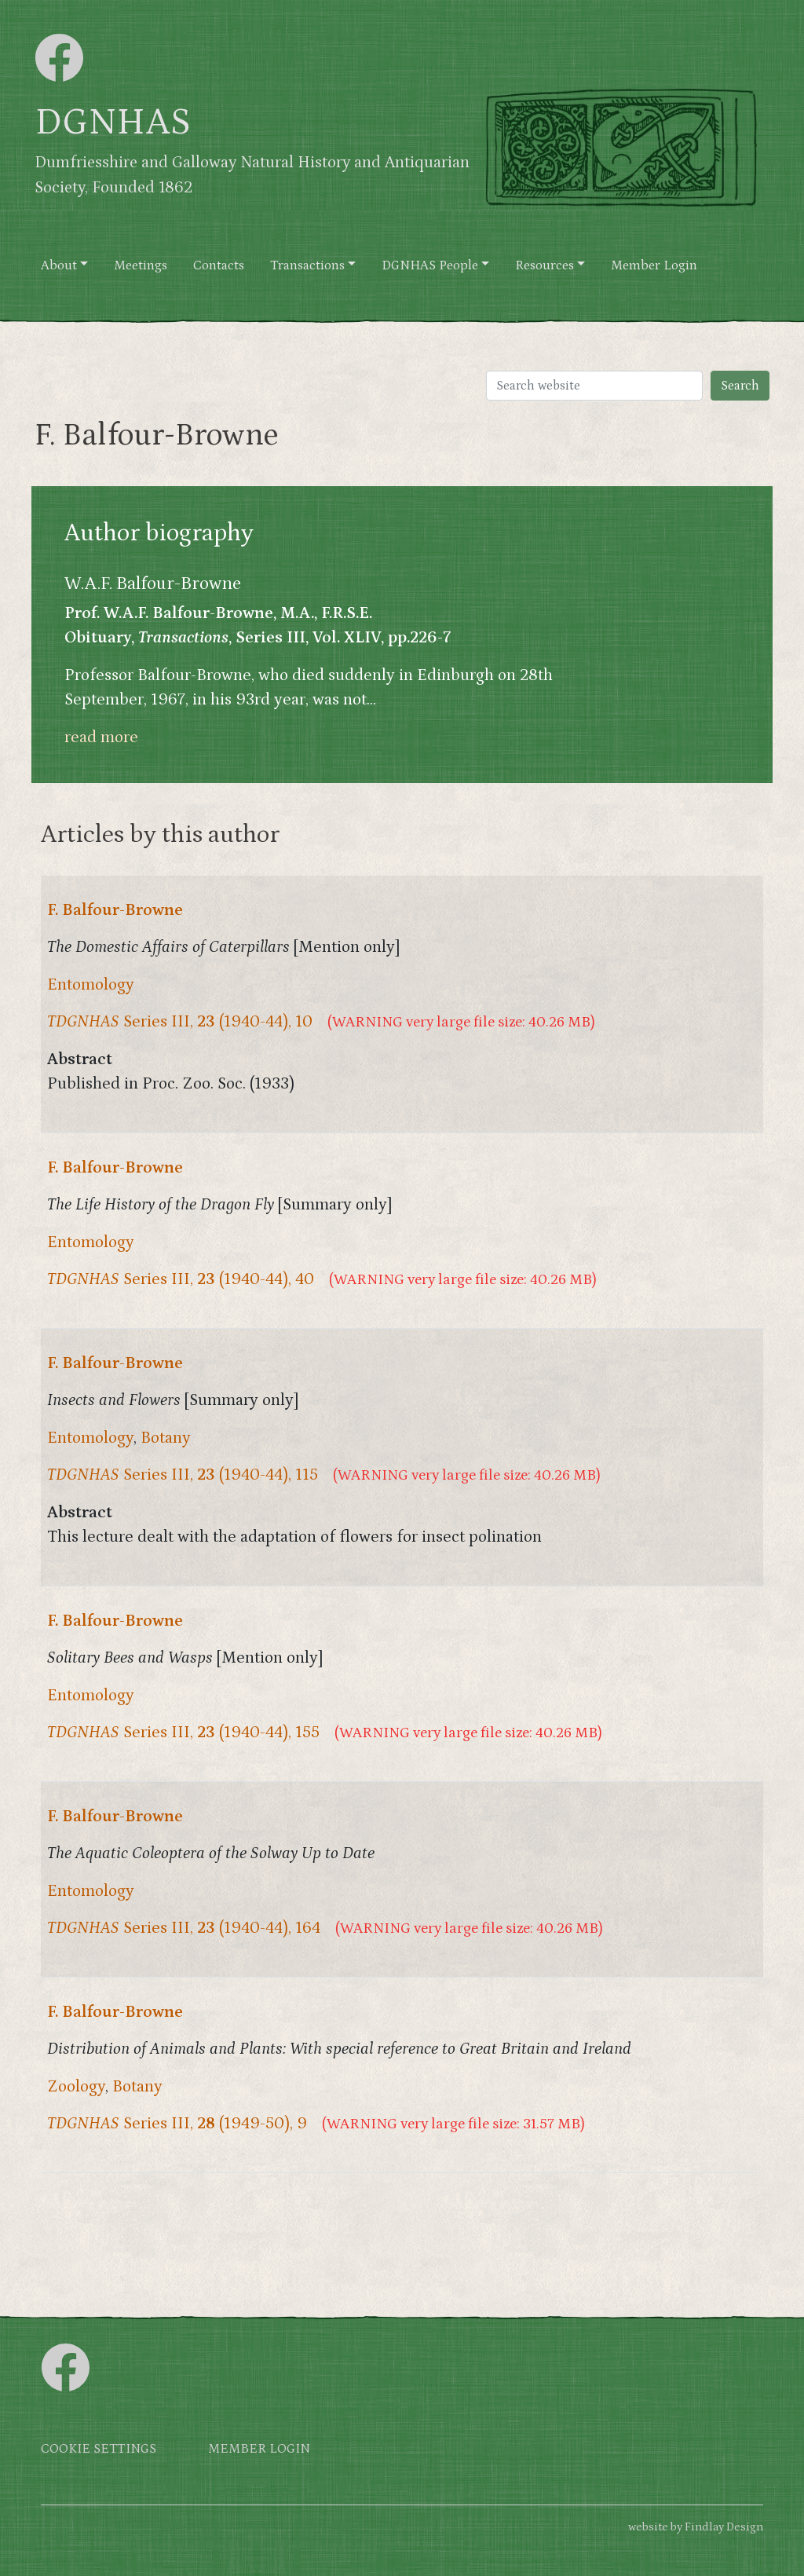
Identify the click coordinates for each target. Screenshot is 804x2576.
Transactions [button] (307, 265)
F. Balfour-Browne (115, 910)
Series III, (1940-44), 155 (183, 1732)
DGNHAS (113, 122)
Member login (259, 2449)
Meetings (140, 265)
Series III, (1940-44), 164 (183, 1928)
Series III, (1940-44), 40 (180, 1279)
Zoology (76, 2086)
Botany (166, 1438)
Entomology (90, 984)
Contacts (218, 265)
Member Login (654, 265)
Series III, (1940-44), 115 (182, 1474)
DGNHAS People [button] (430, 265)
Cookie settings (98, 2449)
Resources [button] (544, 265)
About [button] (59, 265)
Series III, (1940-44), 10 (179, 1021)
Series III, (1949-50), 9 (177, 2123)
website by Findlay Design (695, 2527)
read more (101, 737)
